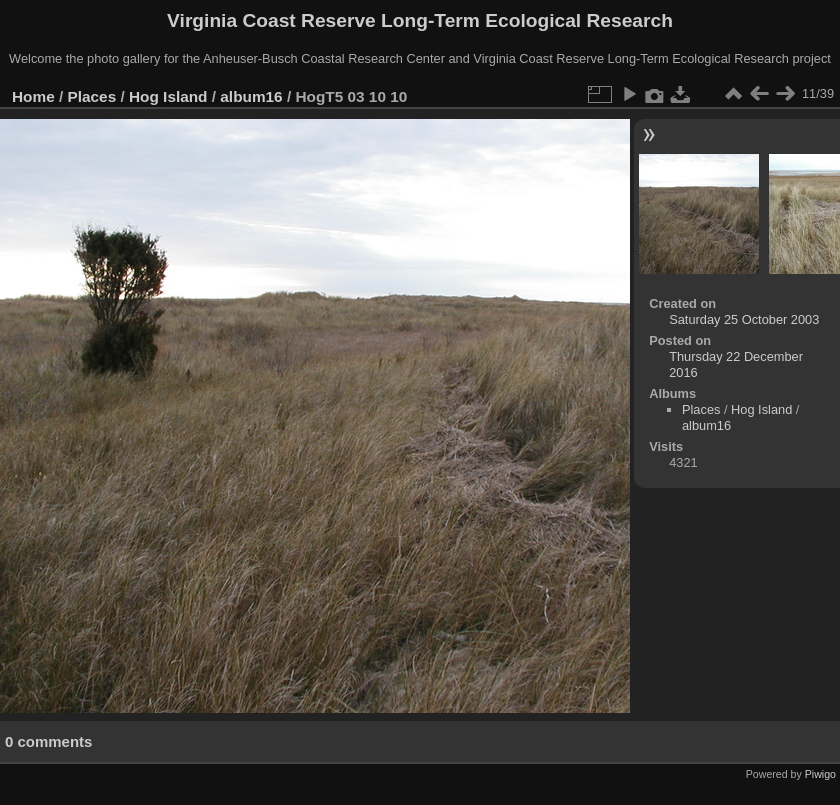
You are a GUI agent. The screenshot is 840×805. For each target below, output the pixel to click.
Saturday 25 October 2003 (744, 319)
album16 (251, 96)
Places (92, 96)
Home (33, 96)
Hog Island (168, 96)
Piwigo (820, 774)
